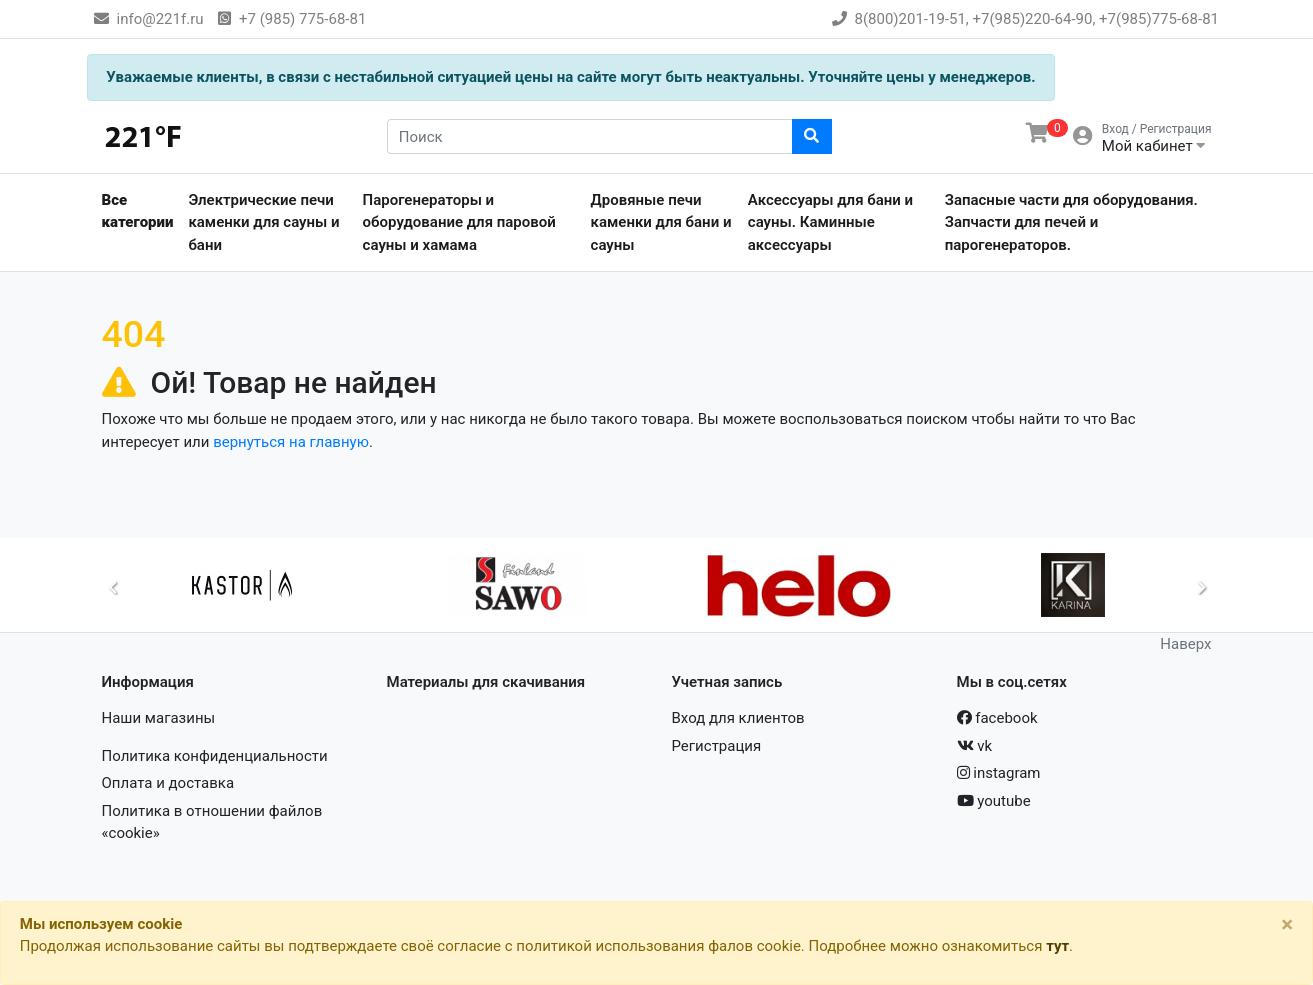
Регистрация (717, 746)
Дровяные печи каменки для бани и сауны (661, 222)
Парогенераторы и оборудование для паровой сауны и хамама (459, 222)
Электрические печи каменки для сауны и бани (263, 222)
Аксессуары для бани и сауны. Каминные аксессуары (830, 222)
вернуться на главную (291, 442)
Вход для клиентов (738, 718)
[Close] (1287, 924)
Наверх (1185, 644)
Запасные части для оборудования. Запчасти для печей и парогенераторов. (1071, 222)
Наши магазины (159, 718)
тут (1057, 946)
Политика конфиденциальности (215, 756)
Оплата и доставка (168, 783)
